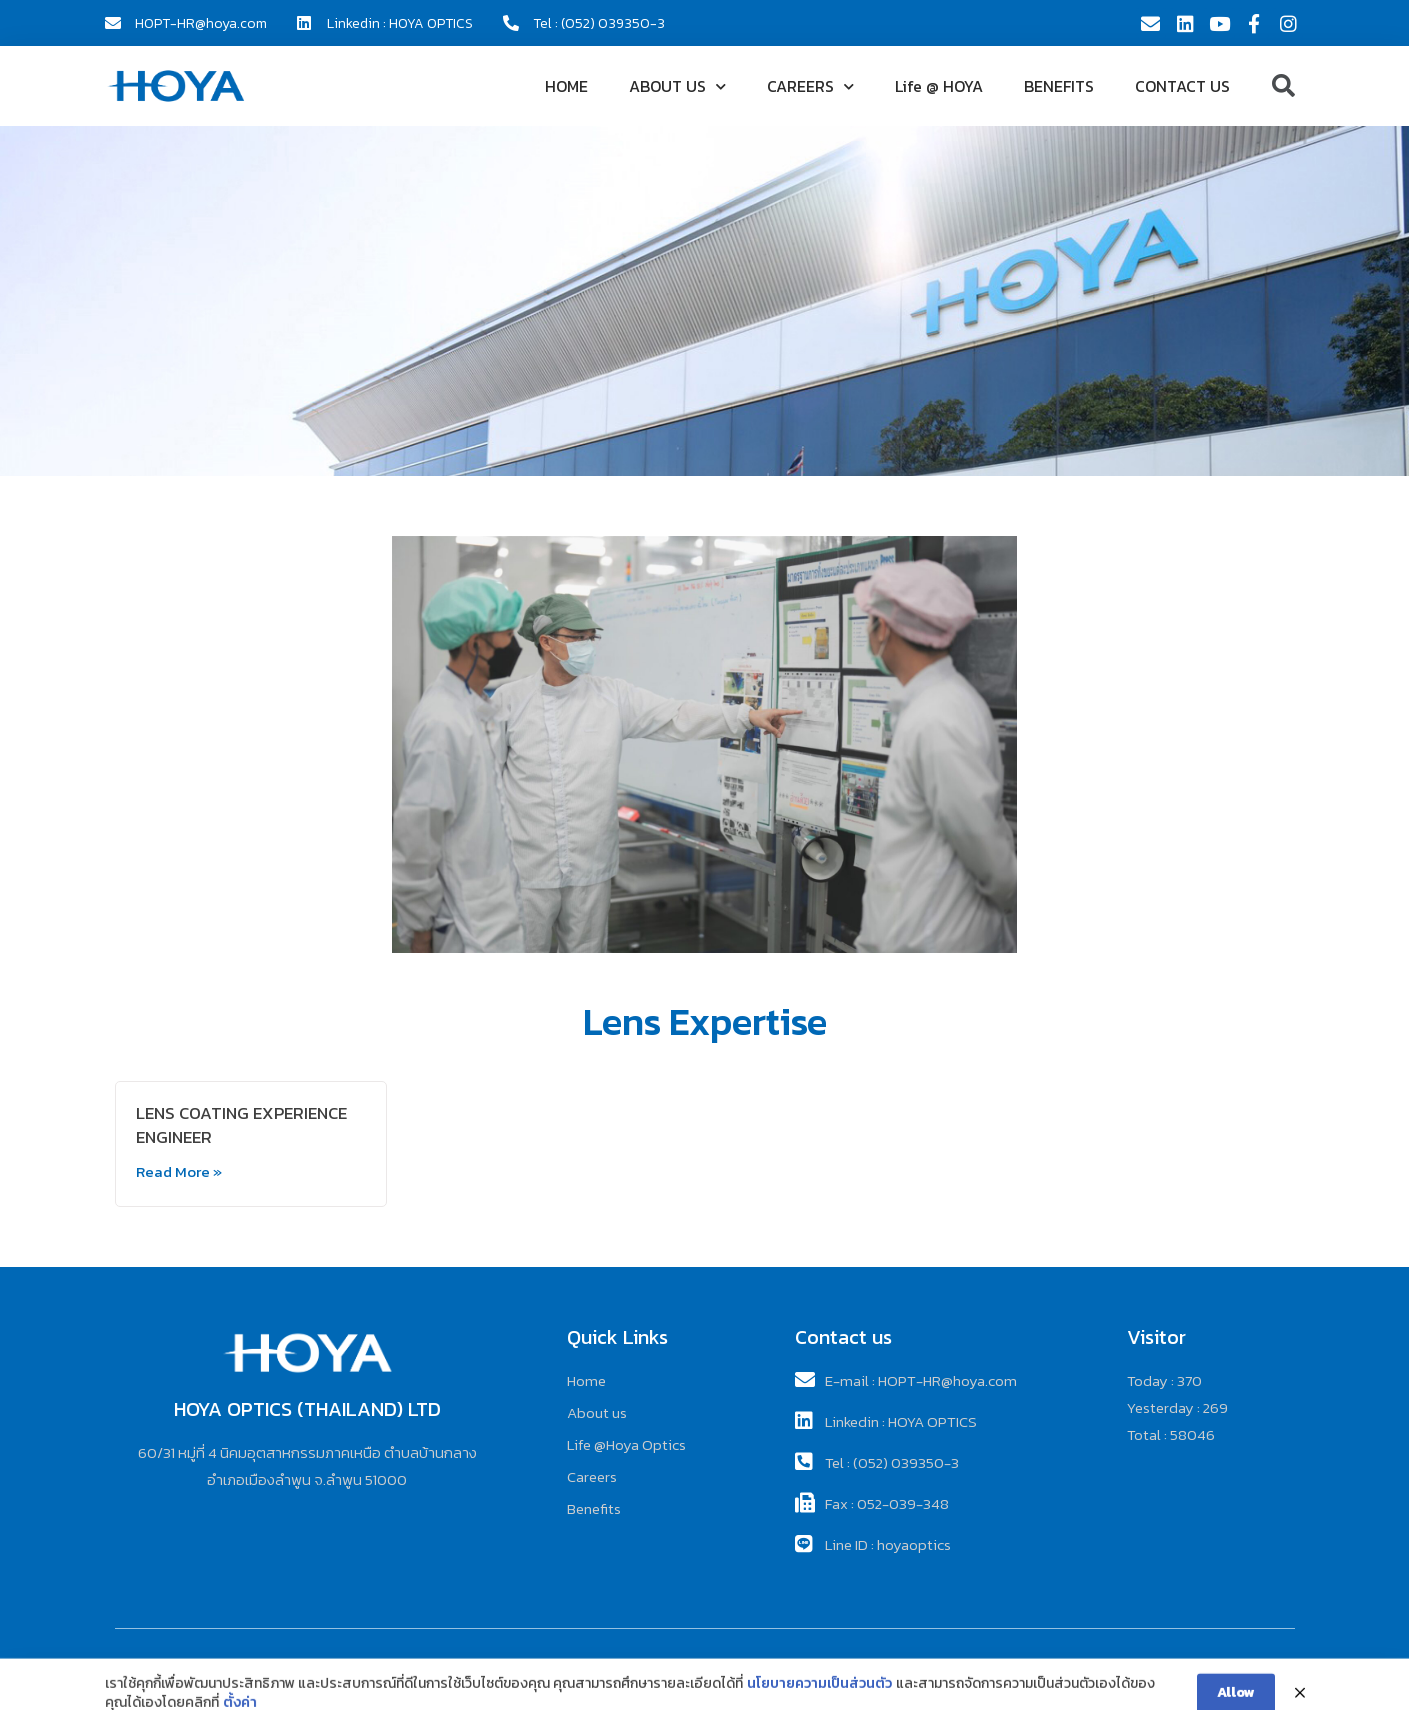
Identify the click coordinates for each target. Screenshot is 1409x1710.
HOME (566, 86)
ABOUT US (677, 86)
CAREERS (810, 86)
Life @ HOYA (939, 86)
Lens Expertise (705, 1021)
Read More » (179, 1171)
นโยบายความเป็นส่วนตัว (819, 1699)
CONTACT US (1182, 86)
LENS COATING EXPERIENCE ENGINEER (241, 1125)
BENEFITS (1059, 86)
